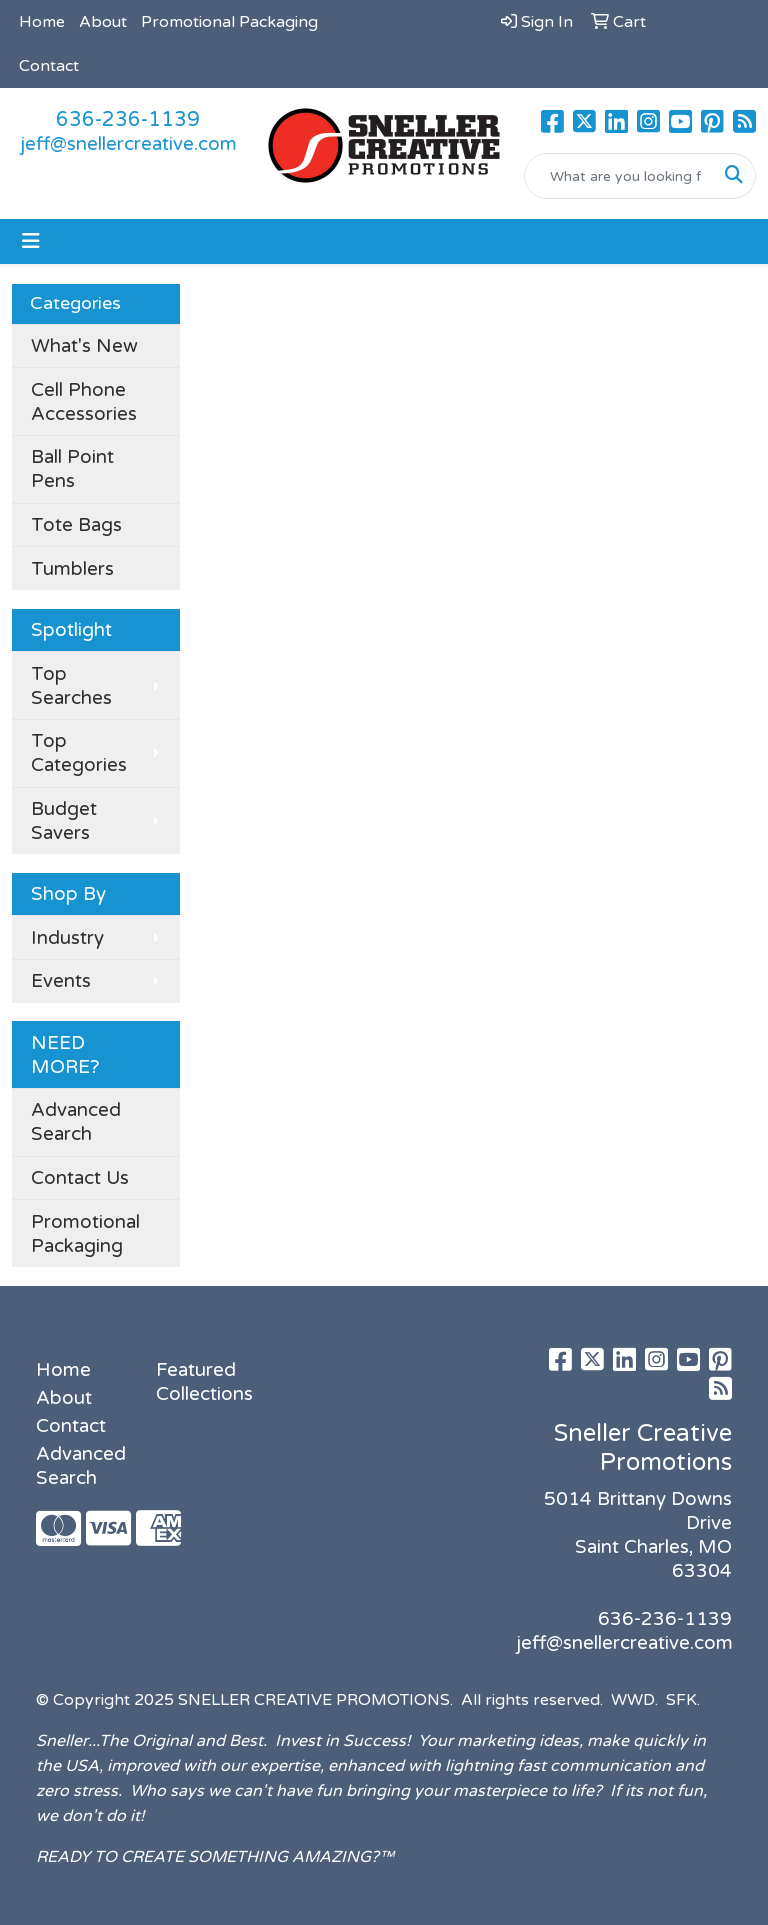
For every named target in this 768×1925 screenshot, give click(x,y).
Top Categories (79, 753)
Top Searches (71, 686)
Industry (67, 938)
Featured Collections (204, 1382)
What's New (84, 346)
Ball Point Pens (72, 469)
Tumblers (72, 569)
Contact (49, 66)
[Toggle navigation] (31, 241)
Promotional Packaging (229, 22)
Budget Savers (64, 821)
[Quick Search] (619, 176)
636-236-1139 (128, 120)
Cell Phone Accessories (84, 402)
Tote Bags (76, 525)
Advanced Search (76, 1122)
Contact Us (80, 1178)
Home (42, 22)
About (103, 22)
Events (61, 981)
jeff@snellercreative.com (128, 144)
